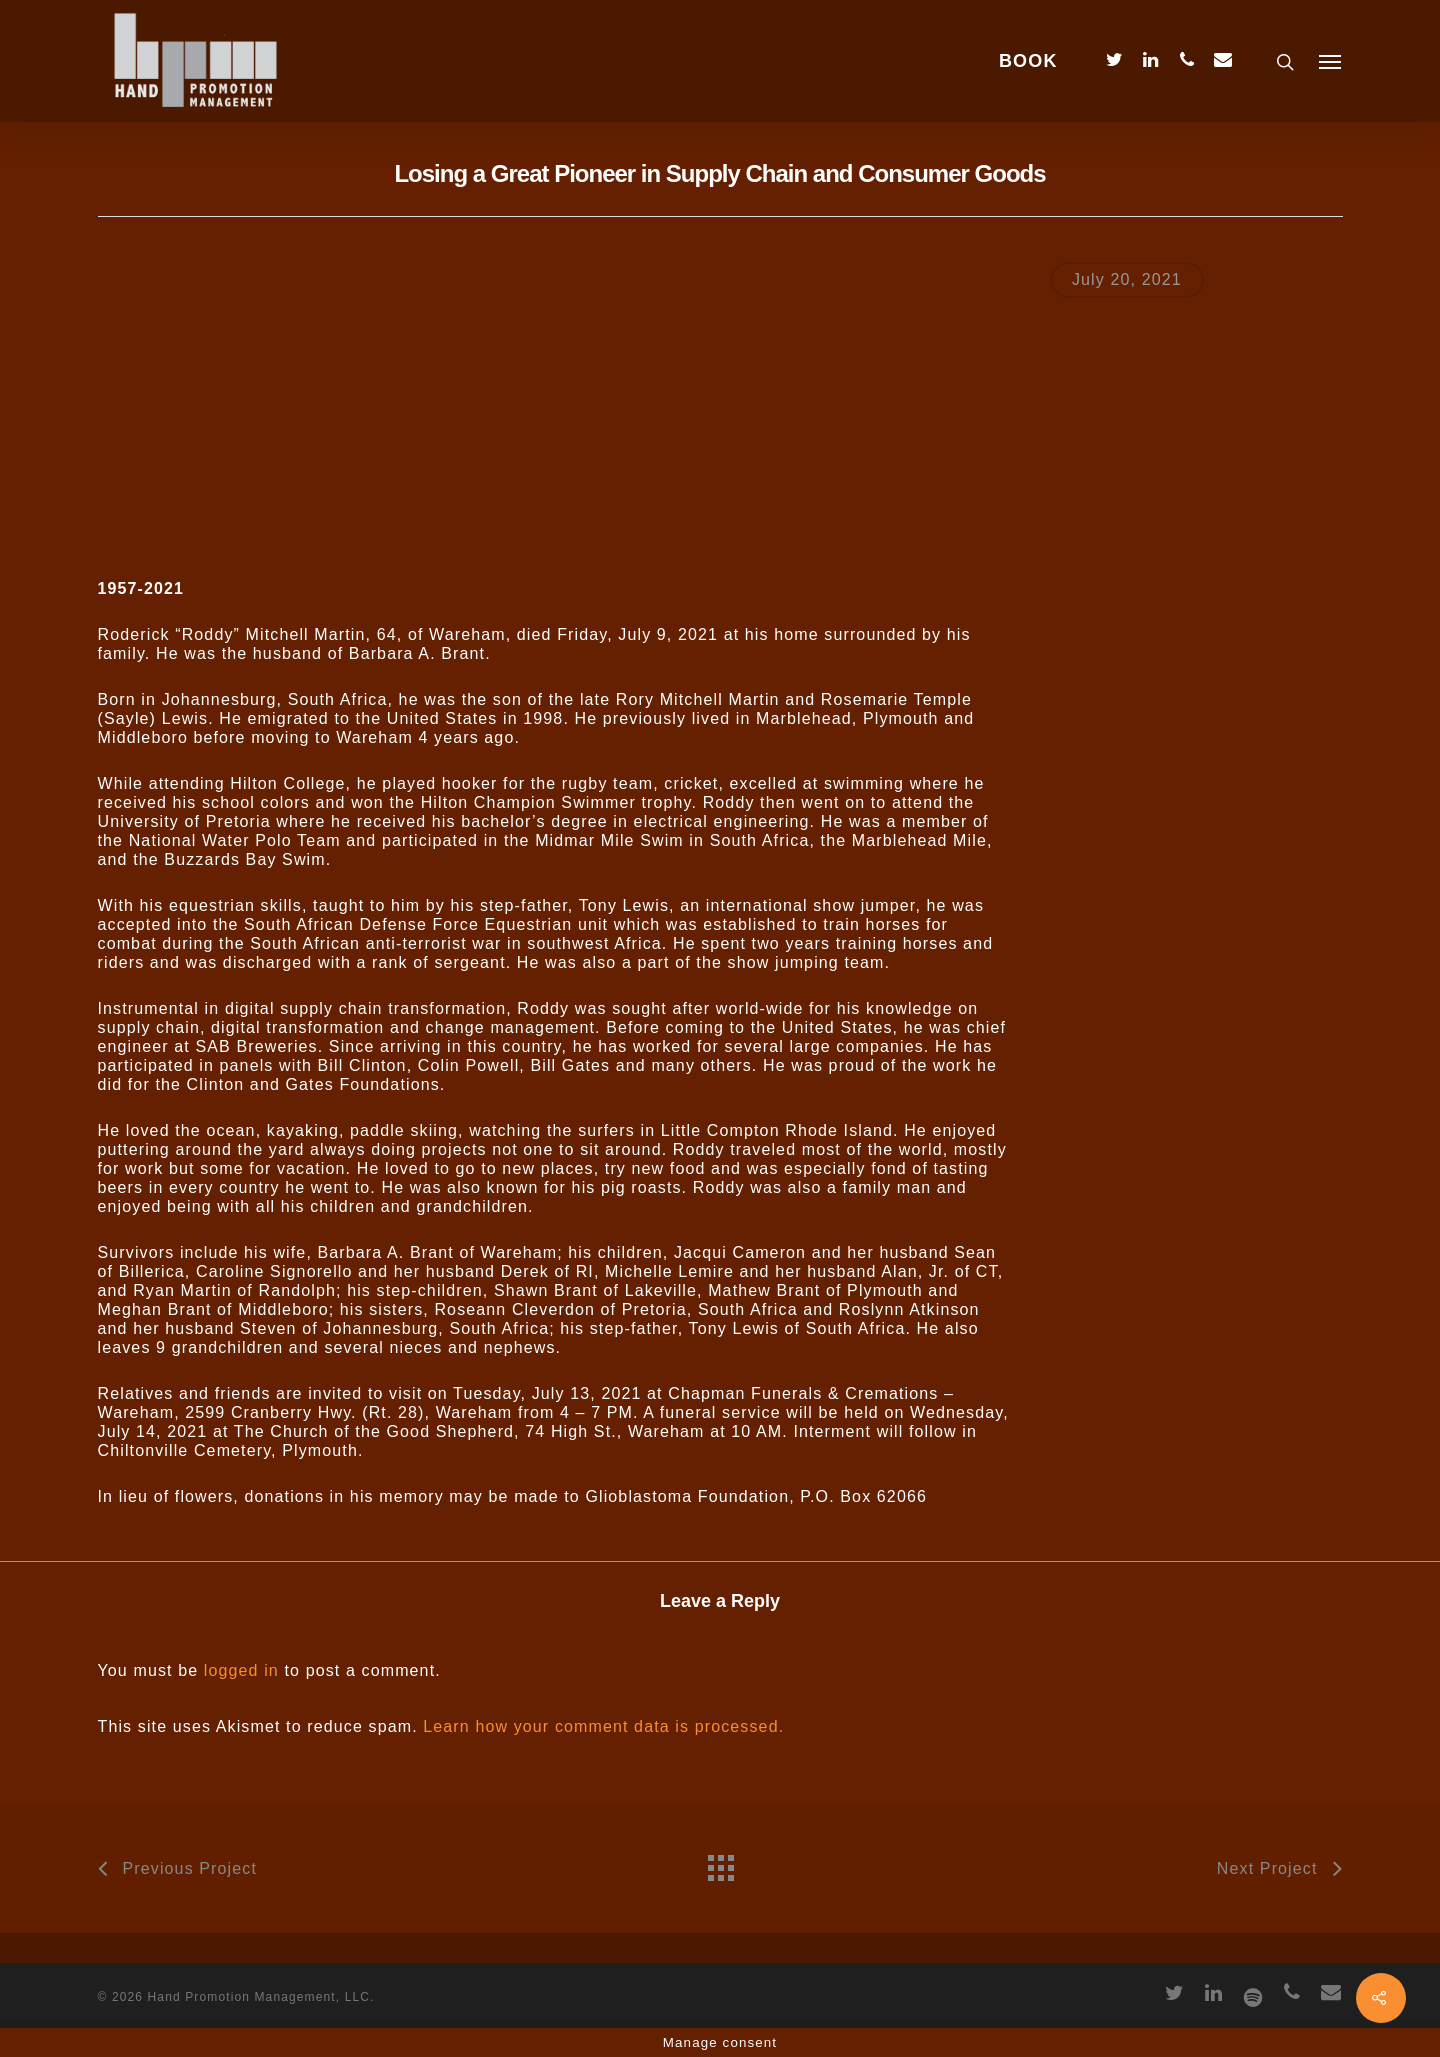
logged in (241, 1670)
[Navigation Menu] (1331, 61)
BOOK (1028, 61)
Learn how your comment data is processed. (603, 1726)
